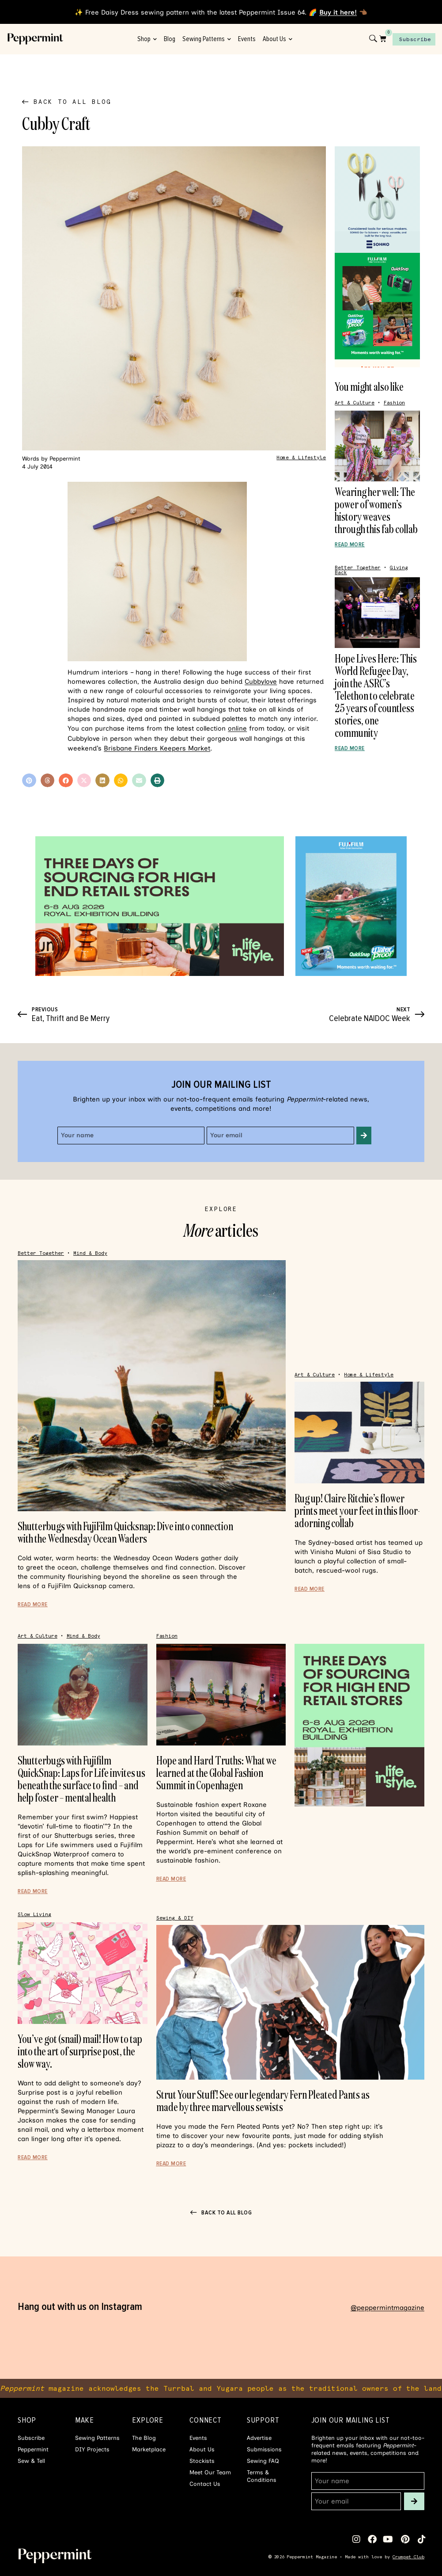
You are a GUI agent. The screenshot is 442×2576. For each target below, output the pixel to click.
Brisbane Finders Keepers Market (157, 748)
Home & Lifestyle (301, 458)
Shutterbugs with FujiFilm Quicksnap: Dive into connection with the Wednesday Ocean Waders (125, 1532)
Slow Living (34, 1914)
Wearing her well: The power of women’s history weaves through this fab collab (376, 510)
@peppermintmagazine (387, 2308)
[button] (29, 781)
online (237, 728)
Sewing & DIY (174, 1918)
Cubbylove (261, 682)
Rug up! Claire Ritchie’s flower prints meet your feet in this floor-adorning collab (357, 1510)
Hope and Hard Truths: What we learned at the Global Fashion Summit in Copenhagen (216, 1772)
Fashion (394, 403)
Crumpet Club (408, 2556)
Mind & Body (90, 1253)
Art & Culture (354, 403)
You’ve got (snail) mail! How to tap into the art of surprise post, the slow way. (80, 2051)
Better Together (358, 568)
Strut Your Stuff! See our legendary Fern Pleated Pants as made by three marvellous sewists (263, 2100)
